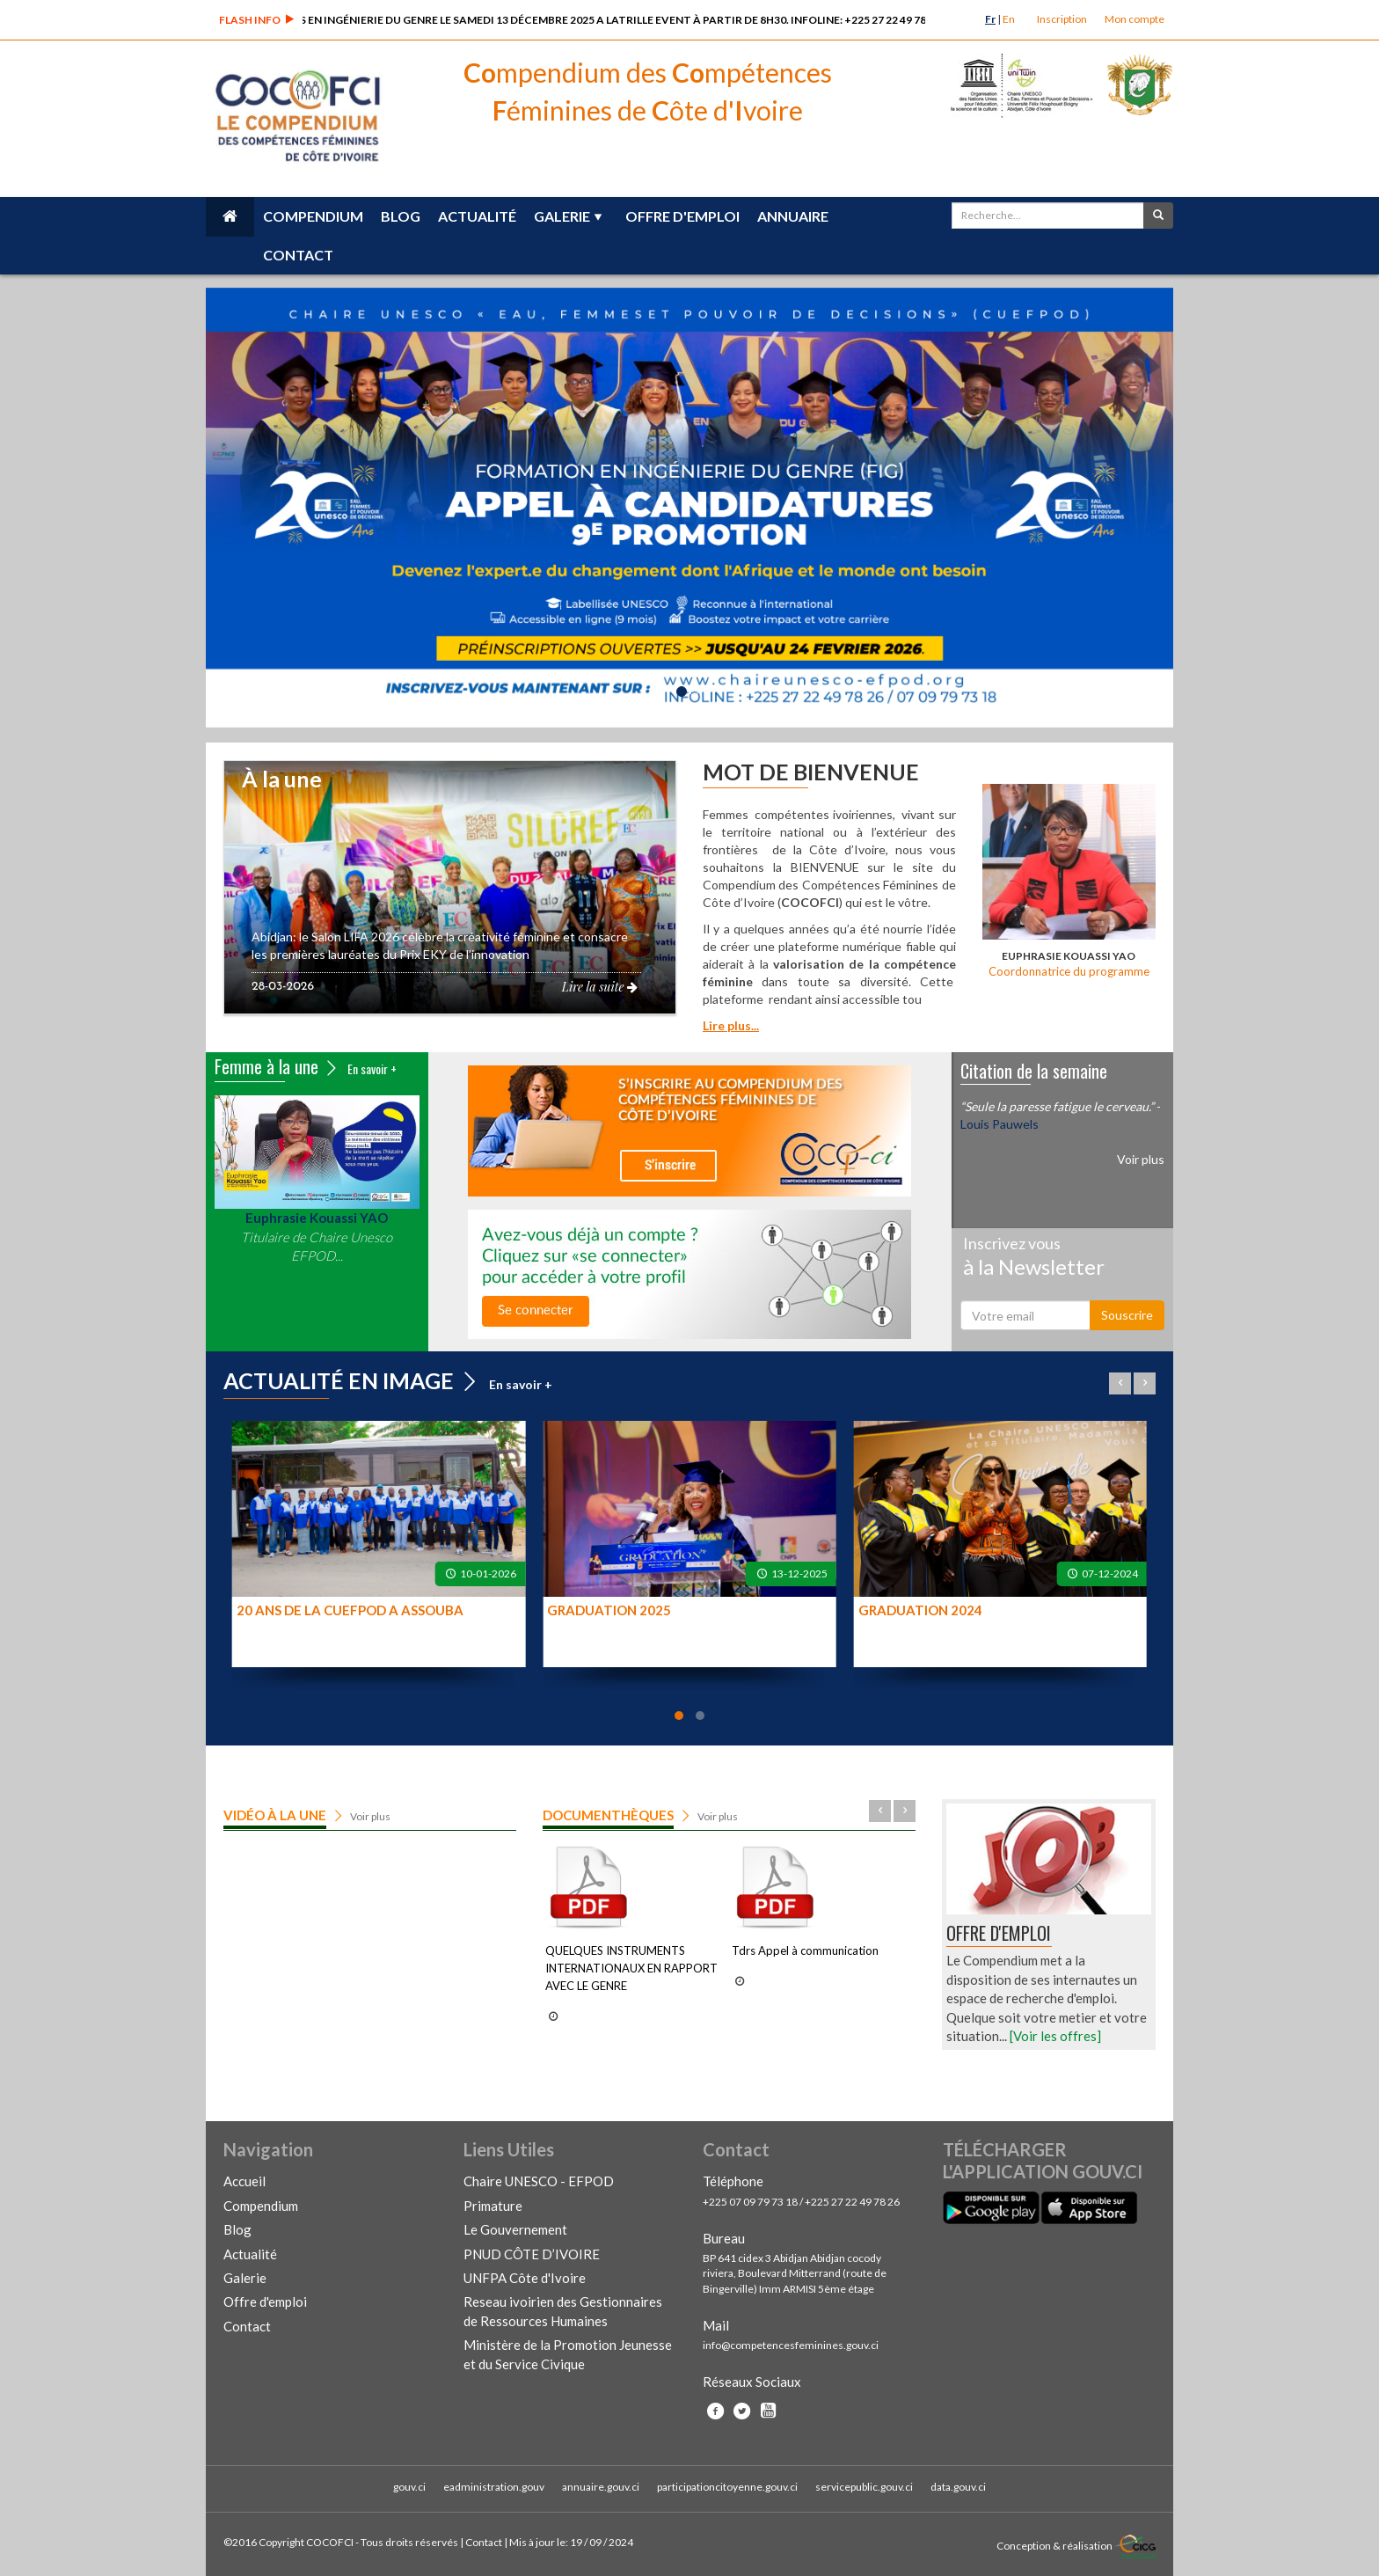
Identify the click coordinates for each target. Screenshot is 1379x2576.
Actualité (477, 216)
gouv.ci (409, 2486)
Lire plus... (731, 1025)
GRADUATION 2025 (609, 1610)
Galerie (562, 216)
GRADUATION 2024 (920, 1610)
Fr (990, 19)
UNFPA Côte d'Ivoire (524, 2278)
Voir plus (1140, 1159)
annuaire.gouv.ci (600, 2486)
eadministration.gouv (493, 2486)
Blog (400, 216)
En (1009, 19)
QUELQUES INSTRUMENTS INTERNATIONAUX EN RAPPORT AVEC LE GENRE (631, 1968)
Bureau (724, 2238)
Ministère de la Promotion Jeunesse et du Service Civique (567, 2354)
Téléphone (733, 2181)
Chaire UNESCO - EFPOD (538, 2181)
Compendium (313, 216)
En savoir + (372, 1068)
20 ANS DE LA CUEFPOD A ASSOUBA (350, 1610)
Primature (492, 2206)
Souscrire (1127, 1314)
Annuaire (792, 216)
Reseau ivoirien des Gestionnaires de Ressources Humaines (562, 2311)
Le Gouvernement (515, 2229)
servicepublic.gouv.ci (864, 2486)
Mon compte (1134, 19)
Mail (716, 2325)
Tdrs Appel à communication (805, 1950)
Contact (298, 254)
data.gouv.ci (958, 2486)
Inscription (1062, 19)
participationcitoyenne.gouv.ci (727, 2486)
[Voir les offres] (1055, 2036)
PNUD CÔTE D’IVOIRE (531, 2254)
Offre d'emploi (682, 216)
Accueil (244, 2181)
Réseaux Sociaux (752, 2381)
